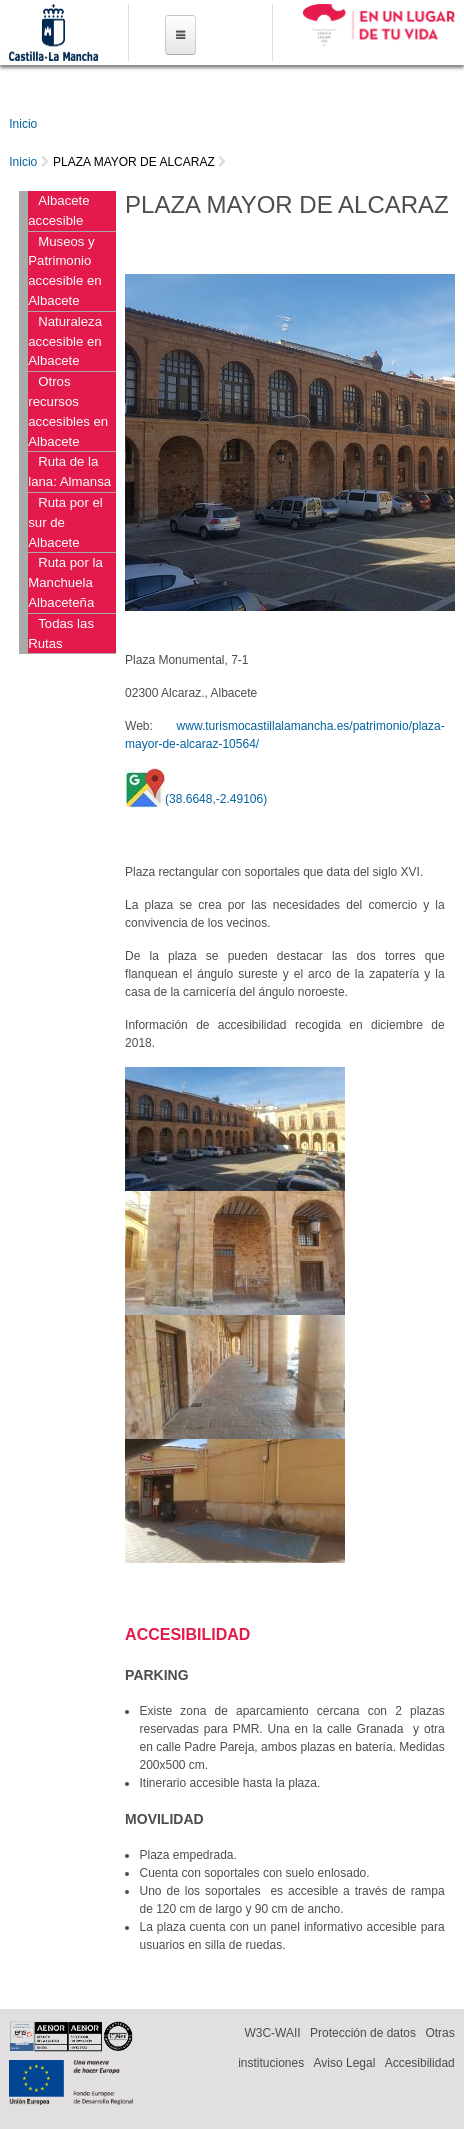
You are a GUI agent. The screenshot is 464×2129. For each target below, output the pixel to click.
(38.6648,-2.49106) (216, 799)
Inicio (23, 124)
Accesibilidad (420, 2063)
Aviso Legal (345, 2063)
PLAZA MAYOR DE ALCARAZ (134, 162)
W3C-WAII (272, 2033)
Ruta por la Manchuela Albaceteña (65, 582)
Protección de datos (363, 2033)
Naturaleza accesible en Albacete (65, 341)
